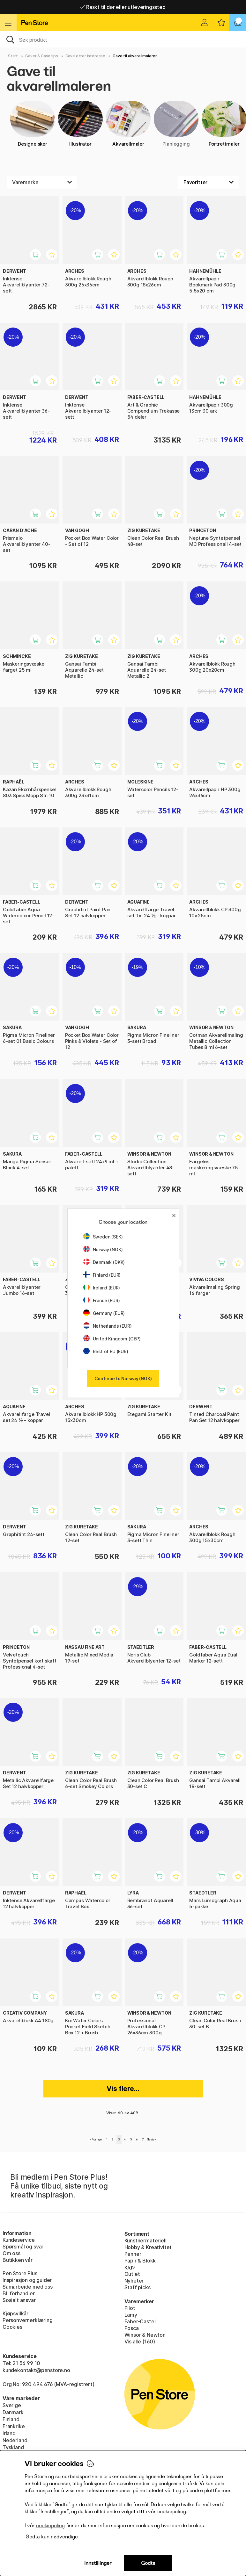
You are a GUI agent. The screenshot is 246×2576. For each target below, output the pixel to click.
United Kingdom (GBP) (112, 1338)
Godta (148, 2563)
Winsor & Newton (145, 2335)
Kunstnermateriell (145, 2240)
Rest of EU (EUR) (105, 1351)
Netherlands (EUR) (107, 1326)
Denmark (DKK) (104, 1262)
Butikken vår (18, 2260)
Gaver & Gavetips (41, 56)
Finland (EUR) (102, 1275)
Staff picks (137, 2287)
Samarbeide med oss (28, 2287)
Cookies (12, 2327)
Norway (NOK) (103, 1249)
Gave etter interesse (85, 56)
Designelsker (32, 124)
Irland (9, 2433)
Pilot (129, 2308)
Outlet (132, 2274)
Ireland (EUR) (101, 1287)
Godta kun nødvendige (52, 2537)
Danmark (13, 2412)
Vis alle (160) (139, 2341)
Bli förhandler (19, 2293)
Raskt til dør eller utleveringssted (123, 7)
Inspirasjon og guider (27, 2280)
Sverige (12, 2405)
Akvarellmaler (128, 124)
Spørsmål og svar (23, 2246)
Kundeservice (19, 2240)
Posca (131, 2328)
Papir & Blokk (140, 2260)
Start (13, 56)
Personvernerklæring (28, 2320)
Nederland (15, 2440)
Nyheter (134, 2280)
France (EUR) (101, 1300)
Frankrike (14, 2426)
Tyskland (13, 2447)
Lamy (130, 2315)
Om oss (11, 2253)
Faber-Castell (140, 2321)
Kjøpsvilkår (15, 2313)
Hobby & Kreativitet (148, 2247)
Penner (132, 2254)
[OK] (123, 39)
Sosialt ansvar (19, 2300)
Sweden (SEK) (103, 1236)
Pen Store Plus (20, 2273)
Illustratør (80, 124)
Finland (11, 2419)
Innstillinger (98, 2563)
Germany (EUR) (104, 1313)
